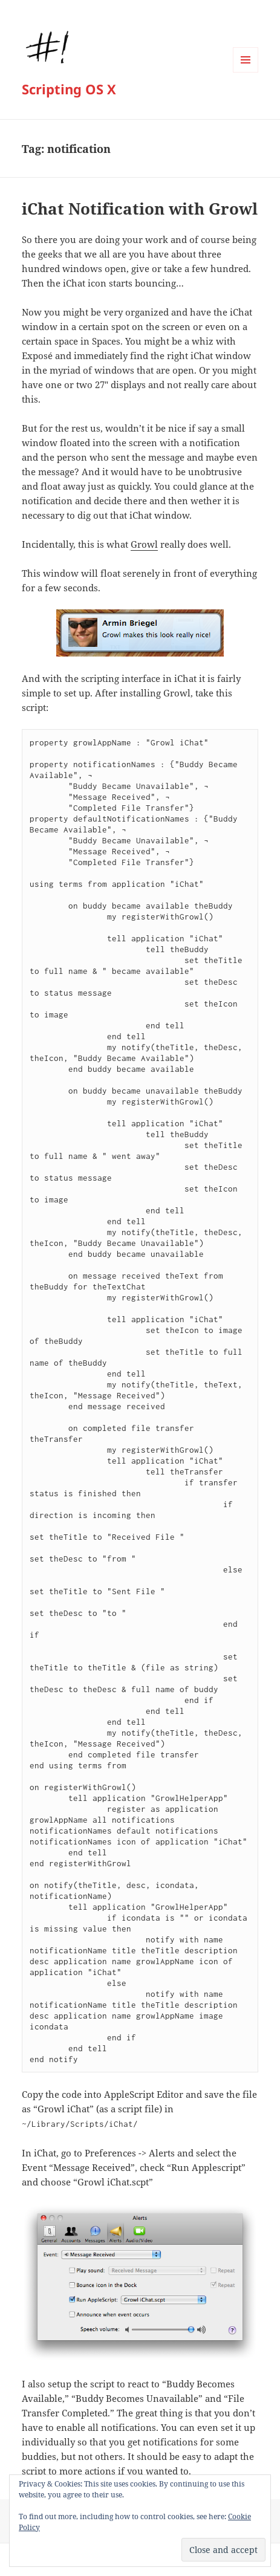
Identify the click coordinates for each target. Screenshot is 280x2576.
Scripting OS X (69, 89)
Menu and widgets (245, 72)
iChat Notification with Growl (140, 208)
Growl (144, 544)
